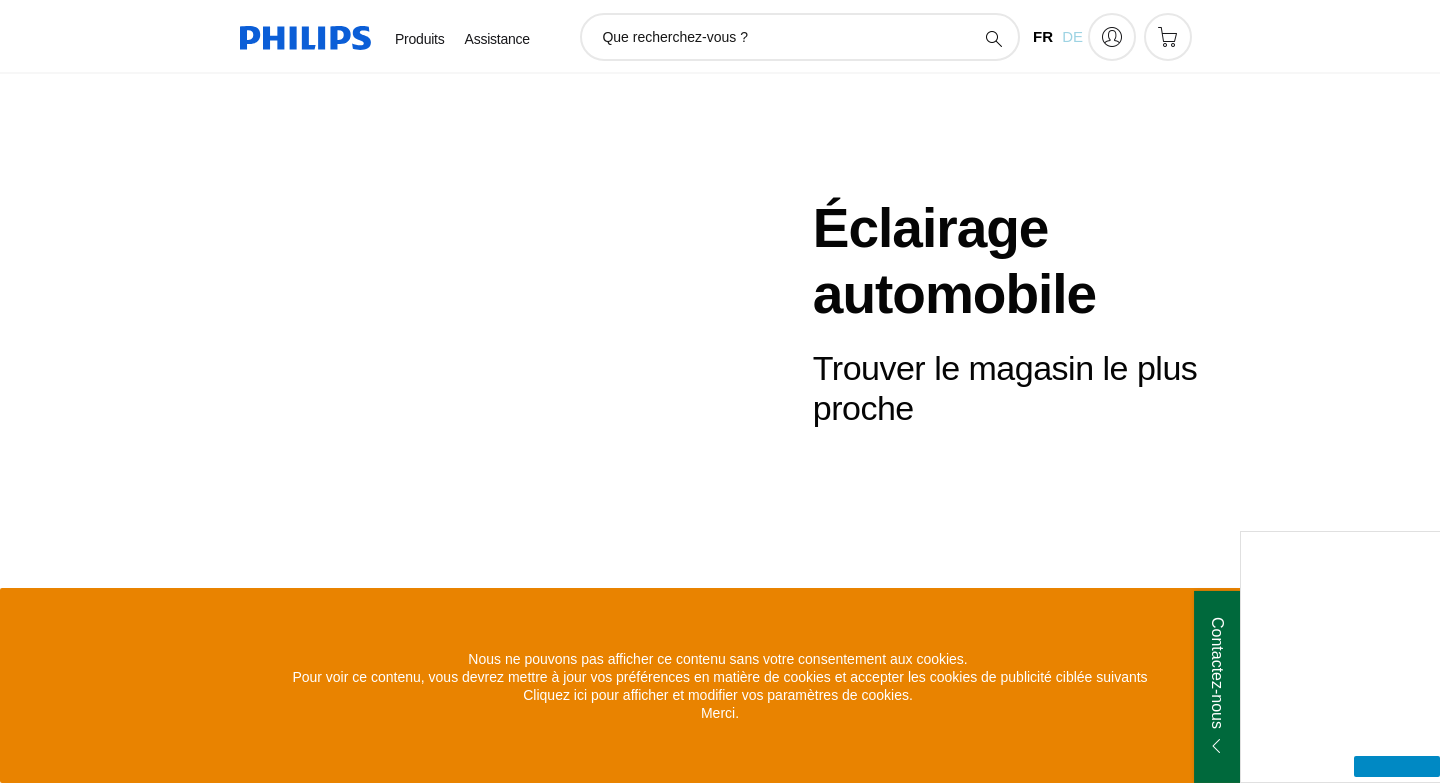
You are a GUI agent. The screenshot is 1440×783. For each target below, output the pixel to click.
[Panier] (1168, 37)
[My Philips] (1112, 37)
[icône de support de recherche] (993, 38)
